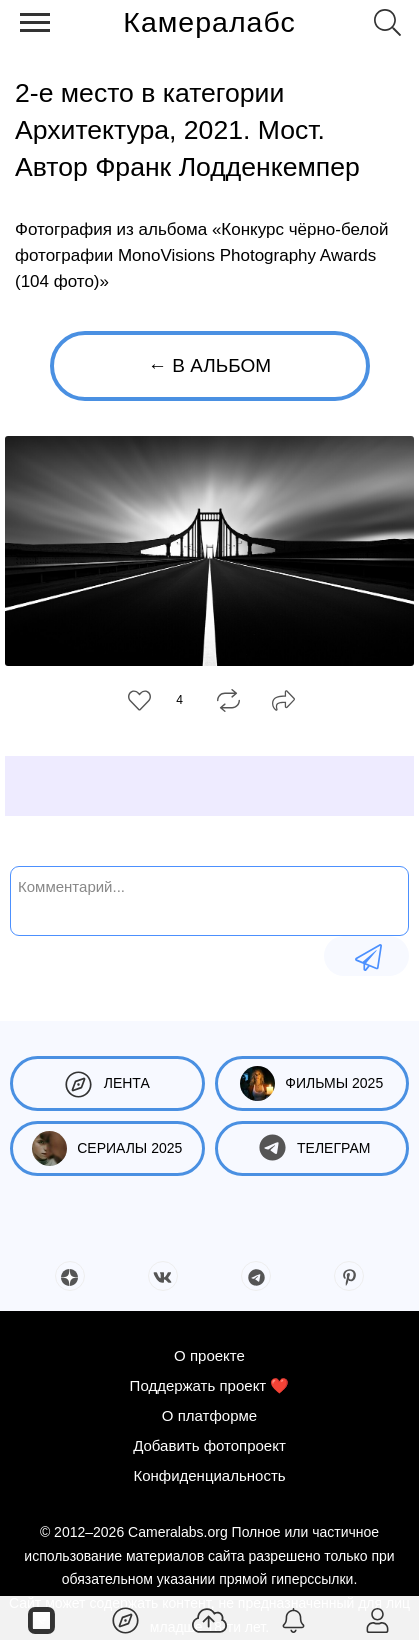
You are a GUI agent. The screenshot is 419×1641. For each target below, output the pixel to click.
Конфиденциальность (209, 1475)
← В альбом (209, 365)
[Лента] (126, 1619)
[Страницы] (42, 1619)
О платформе (209, 1415)
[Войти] (377, 1619)
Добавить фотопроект (209, 1445)
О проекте (209, 1355)
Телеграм (311, 1148)
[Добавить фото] (210, 1619)
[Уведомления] (293, 1619)
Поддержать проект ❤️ (210, 1385)
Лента (107, 1083)
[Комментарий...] (209, 899)
